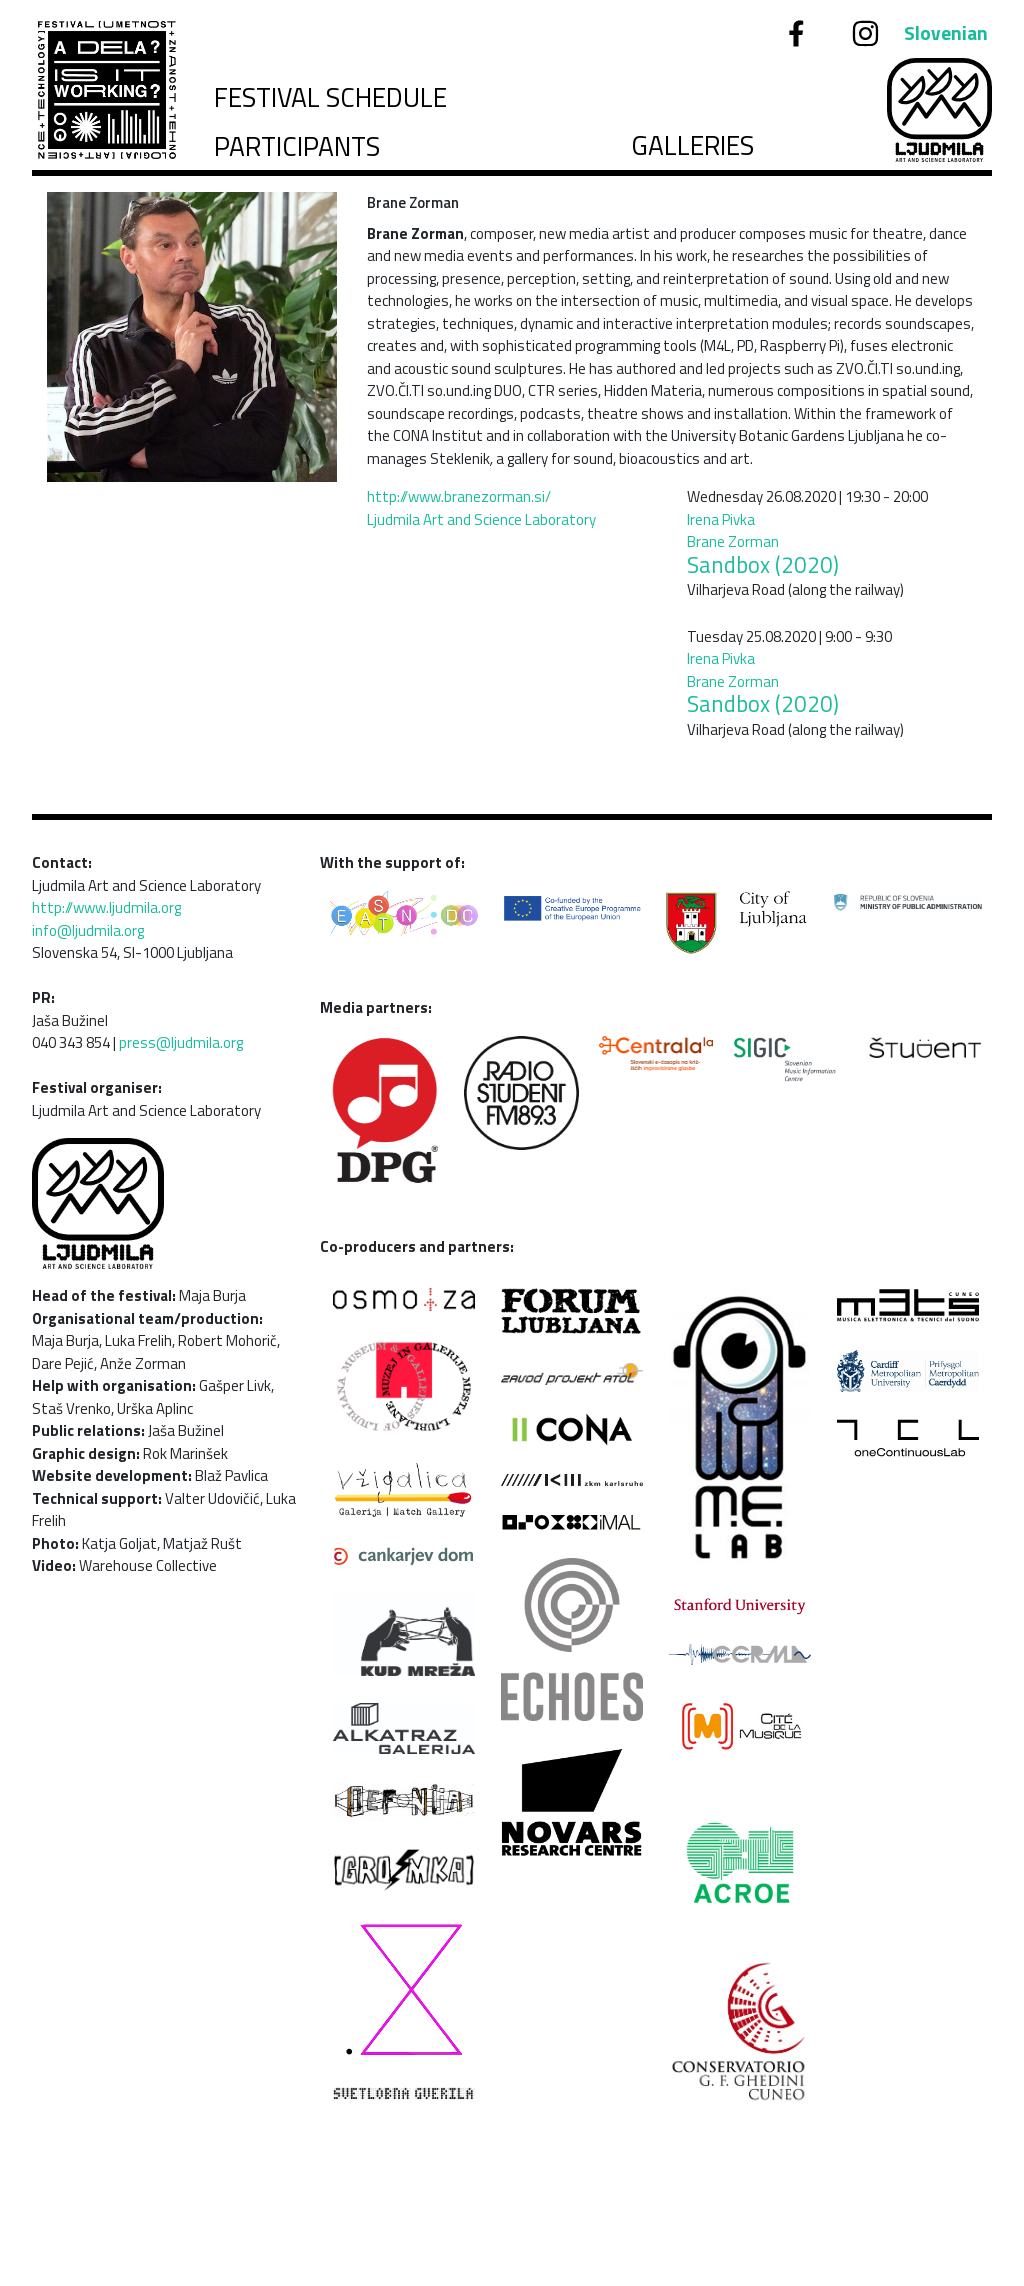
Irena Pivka (721, 519)
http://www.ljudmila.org (106, 907)
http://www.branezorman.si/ (459, 496)
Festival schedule (330, 97)
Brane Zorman (733, 541)
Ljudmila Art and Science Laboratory (481, 519)
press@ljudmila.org (181, 1042)
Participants (297, 146)
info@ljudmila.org (88, 930)
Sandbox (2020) (763, 565)
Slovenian (946, 33)
